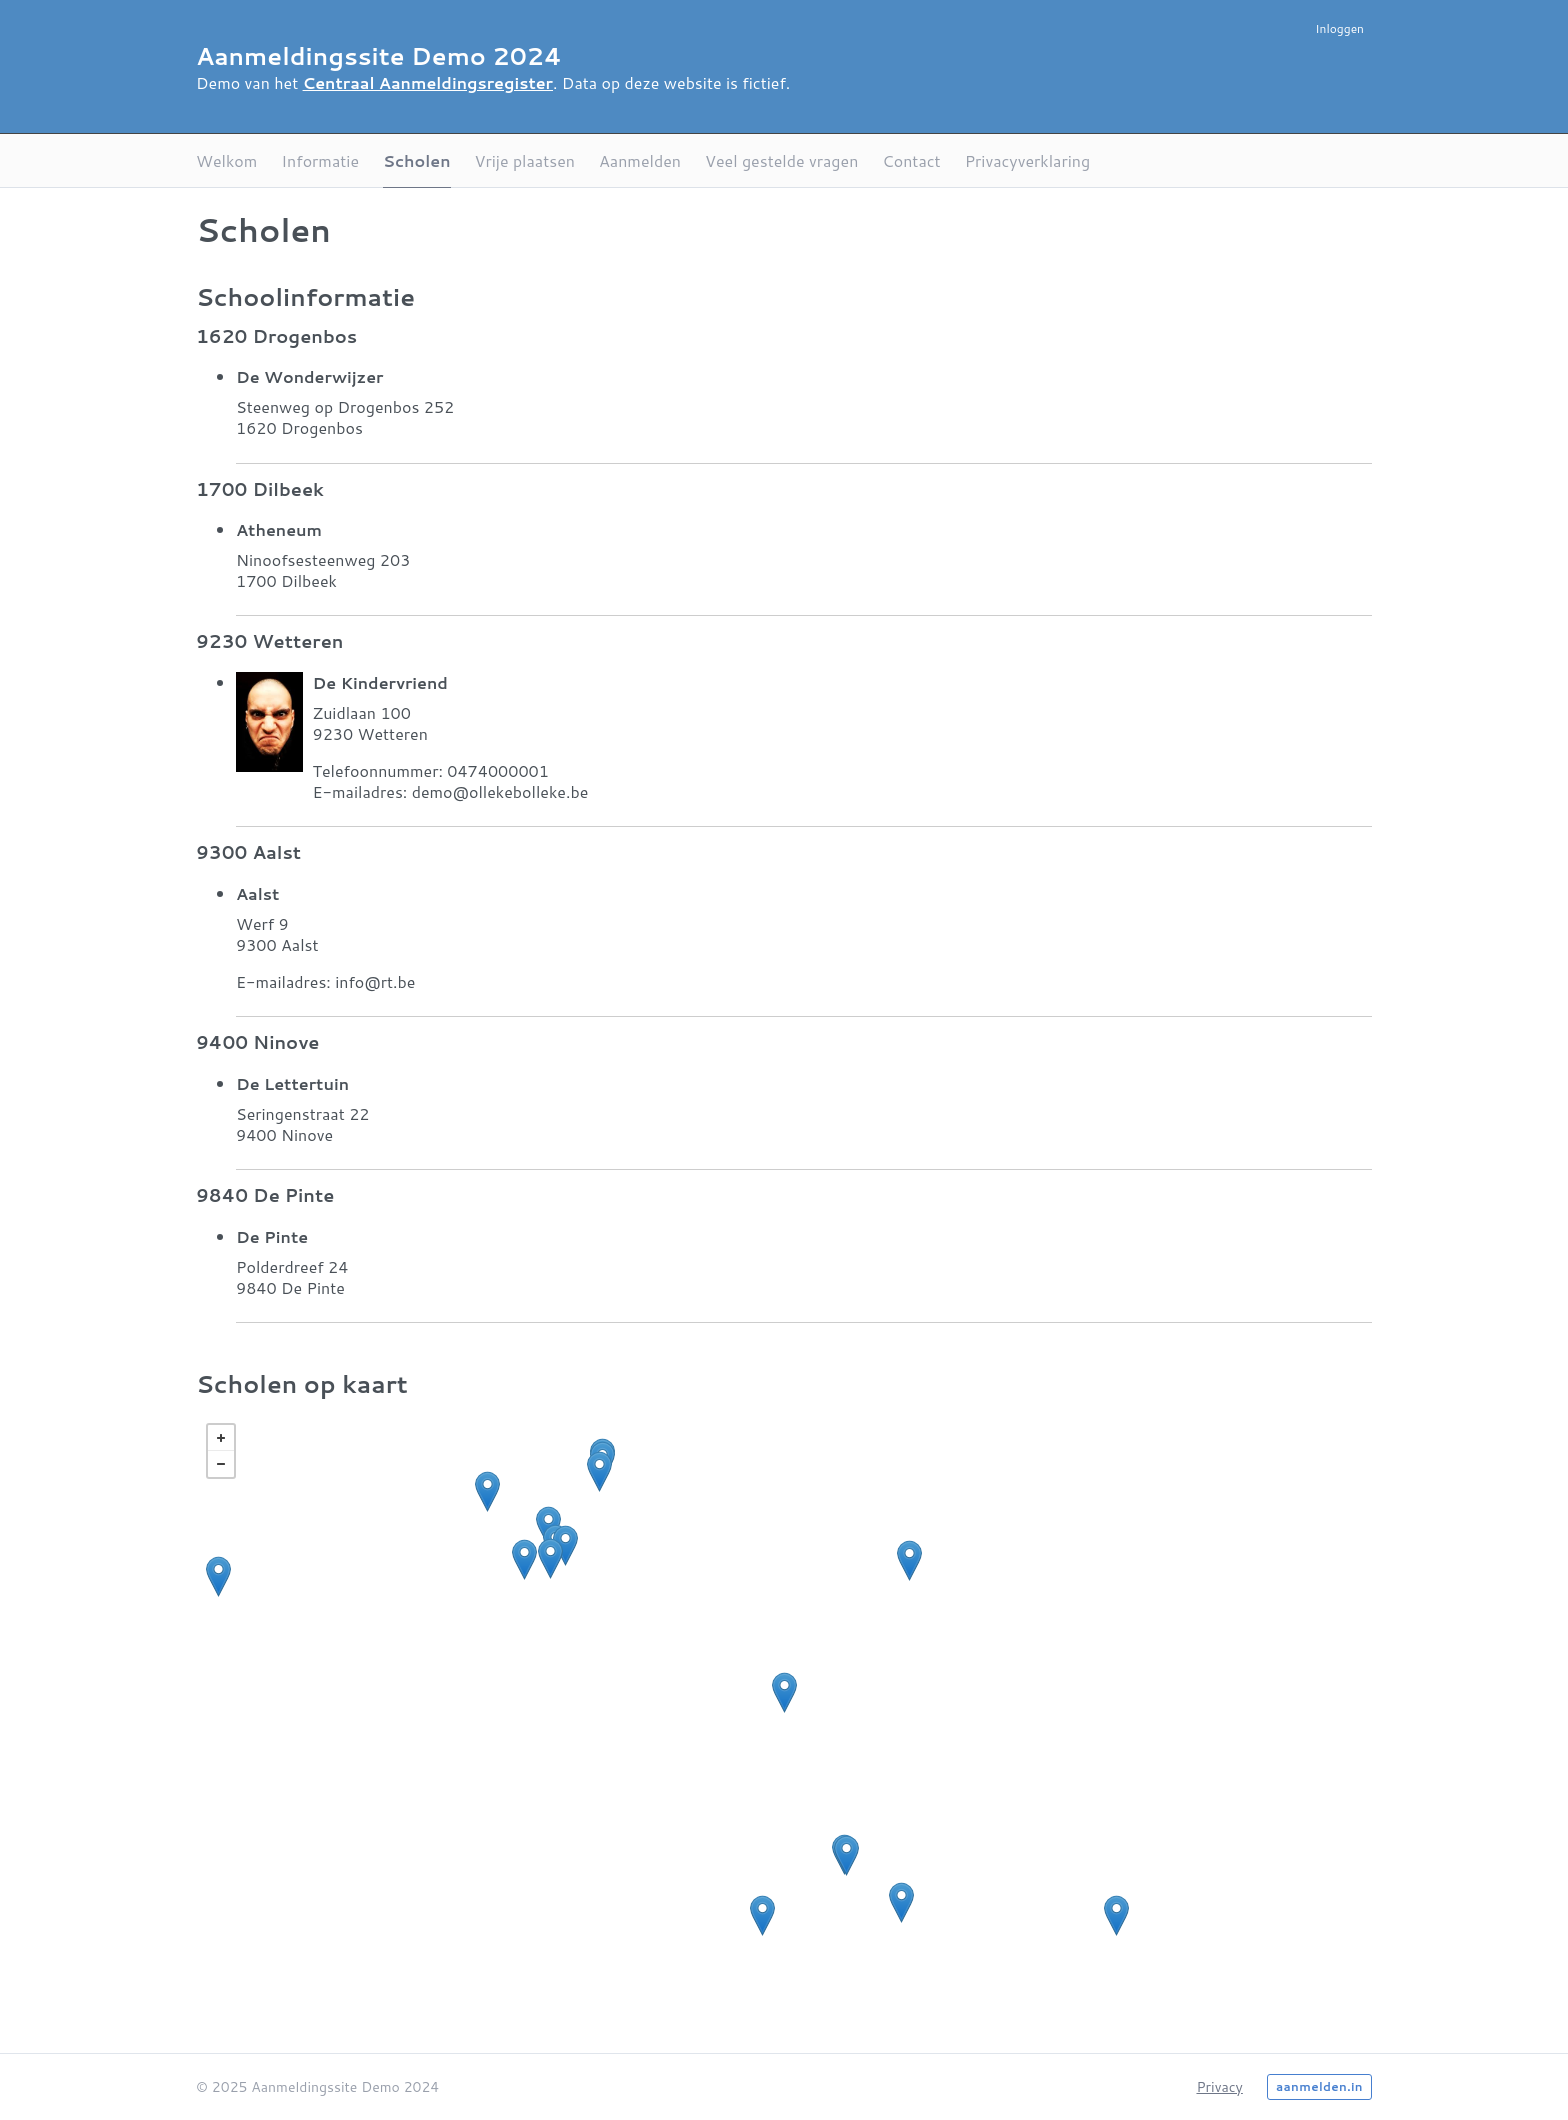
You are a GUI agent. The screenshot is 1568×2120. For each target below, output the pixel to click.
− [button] (221, 1464)
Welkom (226, 160)
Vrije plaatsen (525, 160)
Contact (911, 160)
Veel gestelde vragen (781, 160)
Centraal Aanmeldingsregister (428, 82)
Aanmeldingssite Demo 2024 (379, 56)
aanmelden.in (1319, 2086)
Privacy (1219, 2087)
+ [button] (221, 1438)
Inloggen (1339, 28)
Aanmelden (640, 160)
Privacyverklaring (1028, 160)
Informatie (320, 160)
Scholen (417, 160)
